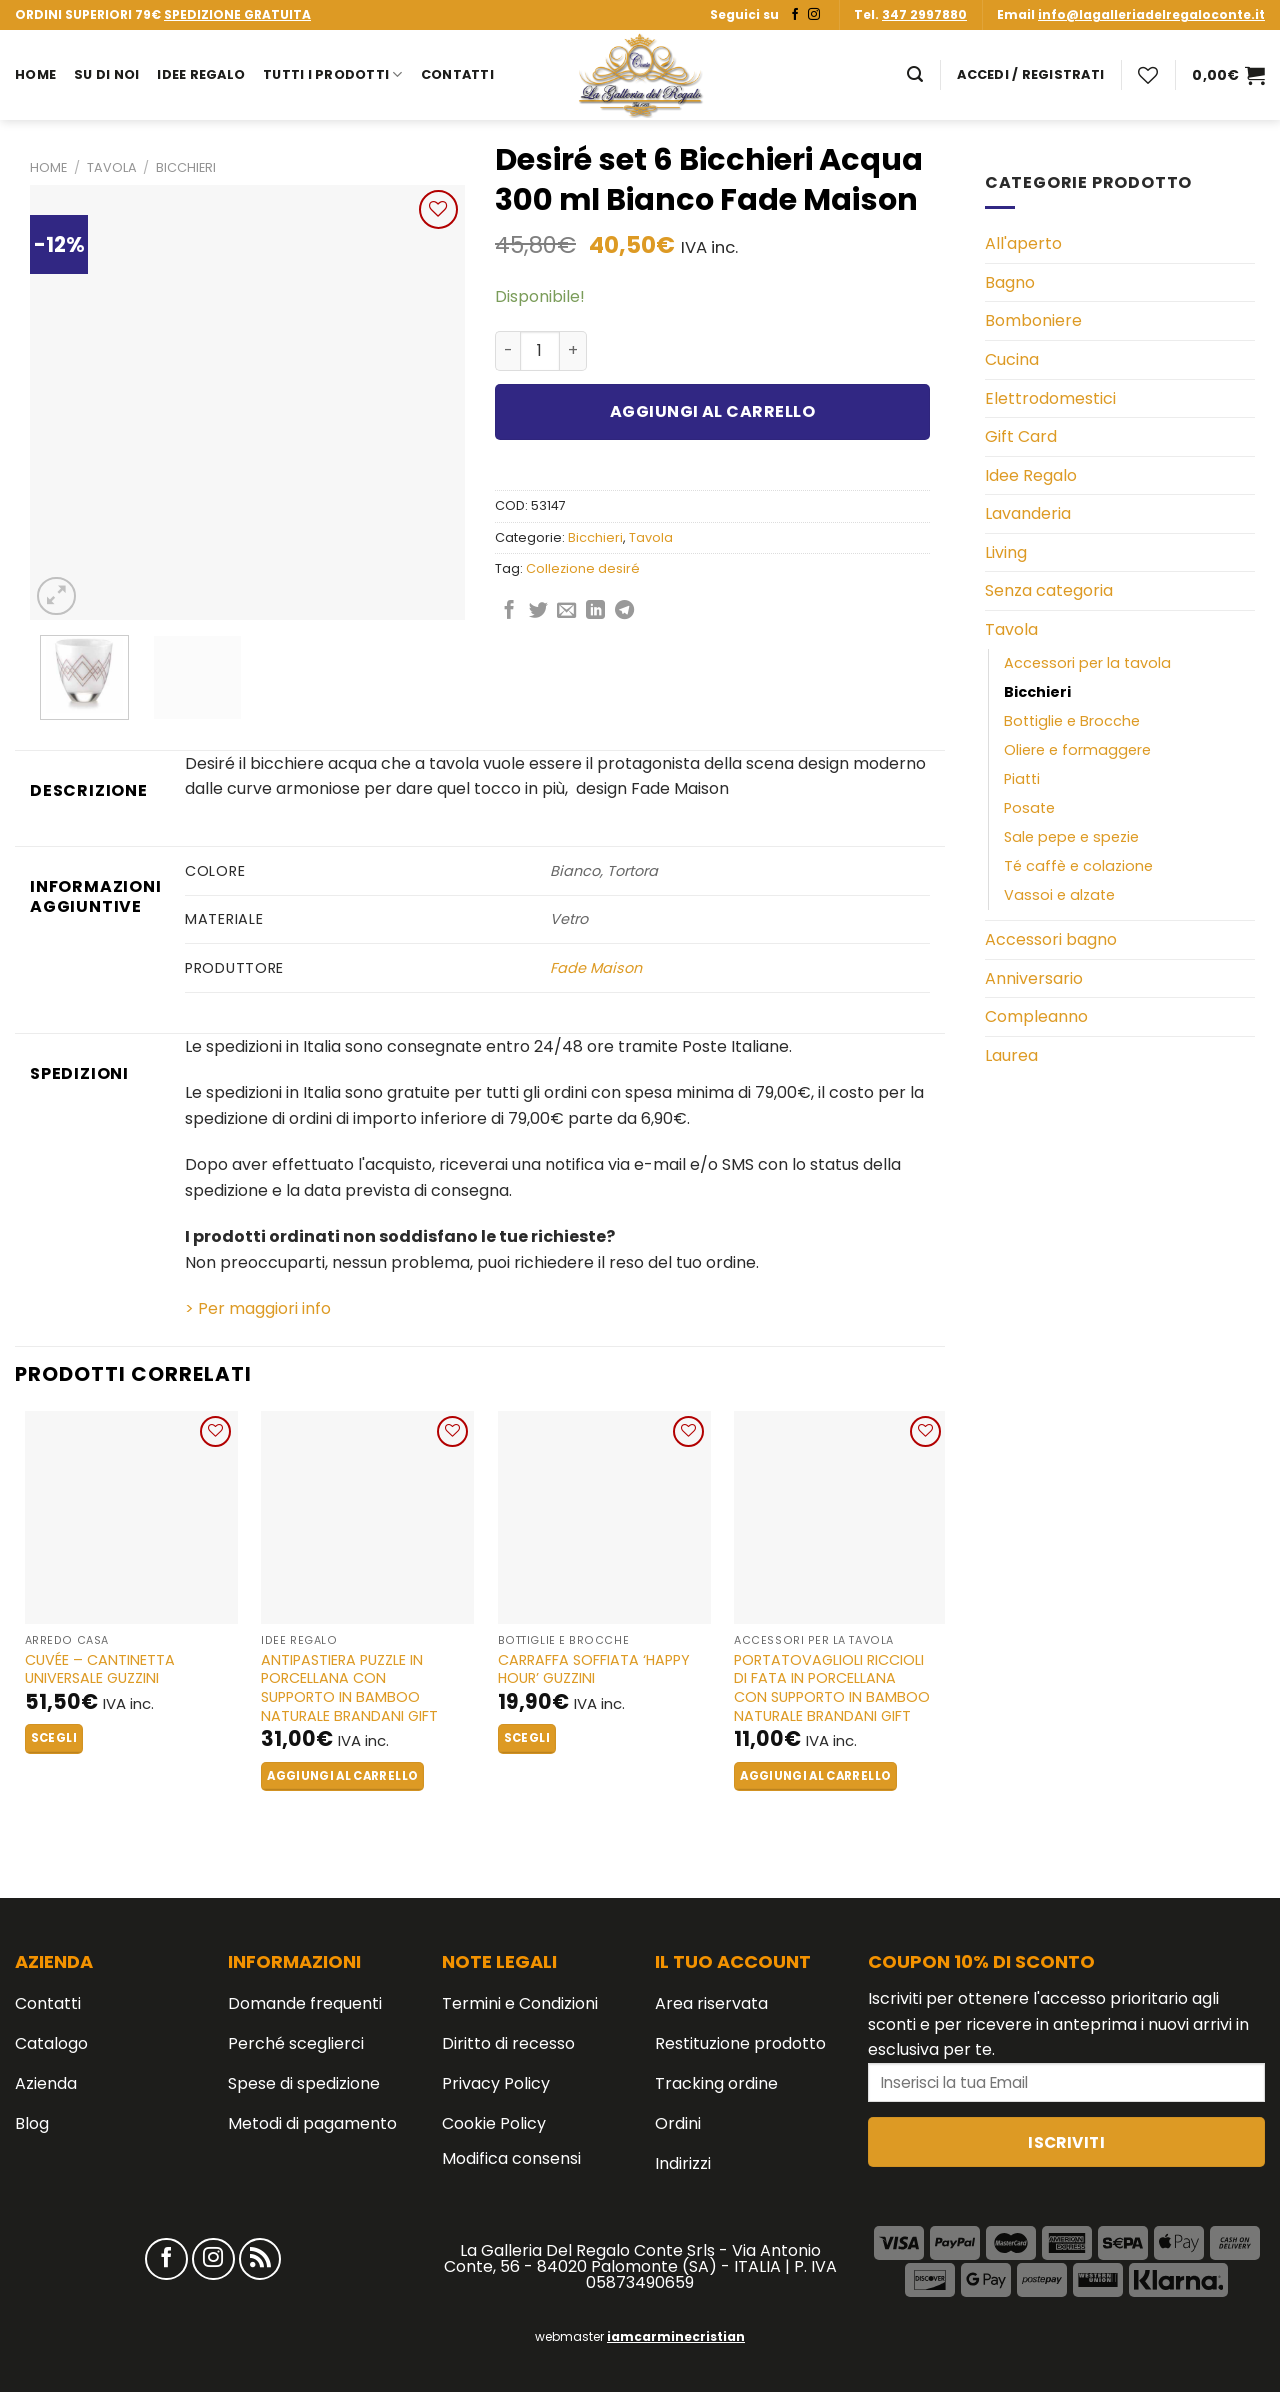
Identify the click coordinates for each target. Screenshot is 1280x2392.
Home (35, 74)
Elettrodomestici (1050, 398)
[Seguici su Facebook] (795, 15)
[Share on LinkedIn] (595, 611)
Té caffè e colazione (1078, 866)
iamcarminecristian (676, 2336)
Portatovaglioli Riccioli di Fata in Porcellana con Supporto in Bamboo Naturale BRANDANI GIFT (832, 1688)
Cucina (1012, 359)
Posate (1029, 808)
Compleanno (1036, 1016)
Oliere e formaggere (1077, 750)
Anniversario (1034, 978)
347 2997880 (924, 14)
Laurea (1011, 1055)
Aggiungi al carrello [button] (342, 1776)
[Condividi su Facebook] (509, 611)
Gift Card (1021, 436)
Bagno (1010, 282)
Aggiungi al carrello (713, 411)
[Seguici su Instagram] (814, 15)
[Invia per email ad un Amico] (566, 611)
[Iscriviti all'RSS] (260, 2259)
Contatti (457, 74)
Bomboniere (1033, 320)
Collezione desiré (583, 568)
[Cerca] (915, 74)
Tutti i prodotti (333, 74)
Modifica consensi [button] (511, 2158)
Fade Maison (596, 968)
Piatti (1022, 779)
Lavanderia (1028, 513)
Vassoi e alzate (1059, 895)
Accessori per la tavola (1087, 663)
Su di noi (106, 74)
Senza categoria (1049, 590)
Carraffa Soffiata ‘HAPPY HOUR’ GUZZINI (594, 1669)
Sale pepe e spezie (1071, 837)
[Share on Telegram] (624, 611)
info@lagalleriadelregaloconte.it (1151, 14)
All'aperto (1023, 243)
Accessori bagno (1051, 939)
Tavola (112, 167)
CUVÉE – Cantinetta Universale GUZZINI (100, 1669)
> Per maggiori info (258, 1308)
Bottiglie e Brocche (1072, 721)
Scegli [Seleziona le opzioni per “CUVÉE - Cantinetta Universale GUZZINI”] (54, 1738)
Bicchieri (186, 167)
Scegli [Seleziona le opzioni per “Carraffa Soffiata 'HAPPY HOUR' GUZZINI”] (527, 1738)
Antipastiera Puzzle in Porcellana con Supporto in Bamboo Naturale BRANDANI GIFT (349, 1688)
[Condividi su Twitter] (538, 611)
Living (1006, 552)
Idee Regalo (201, 74)
